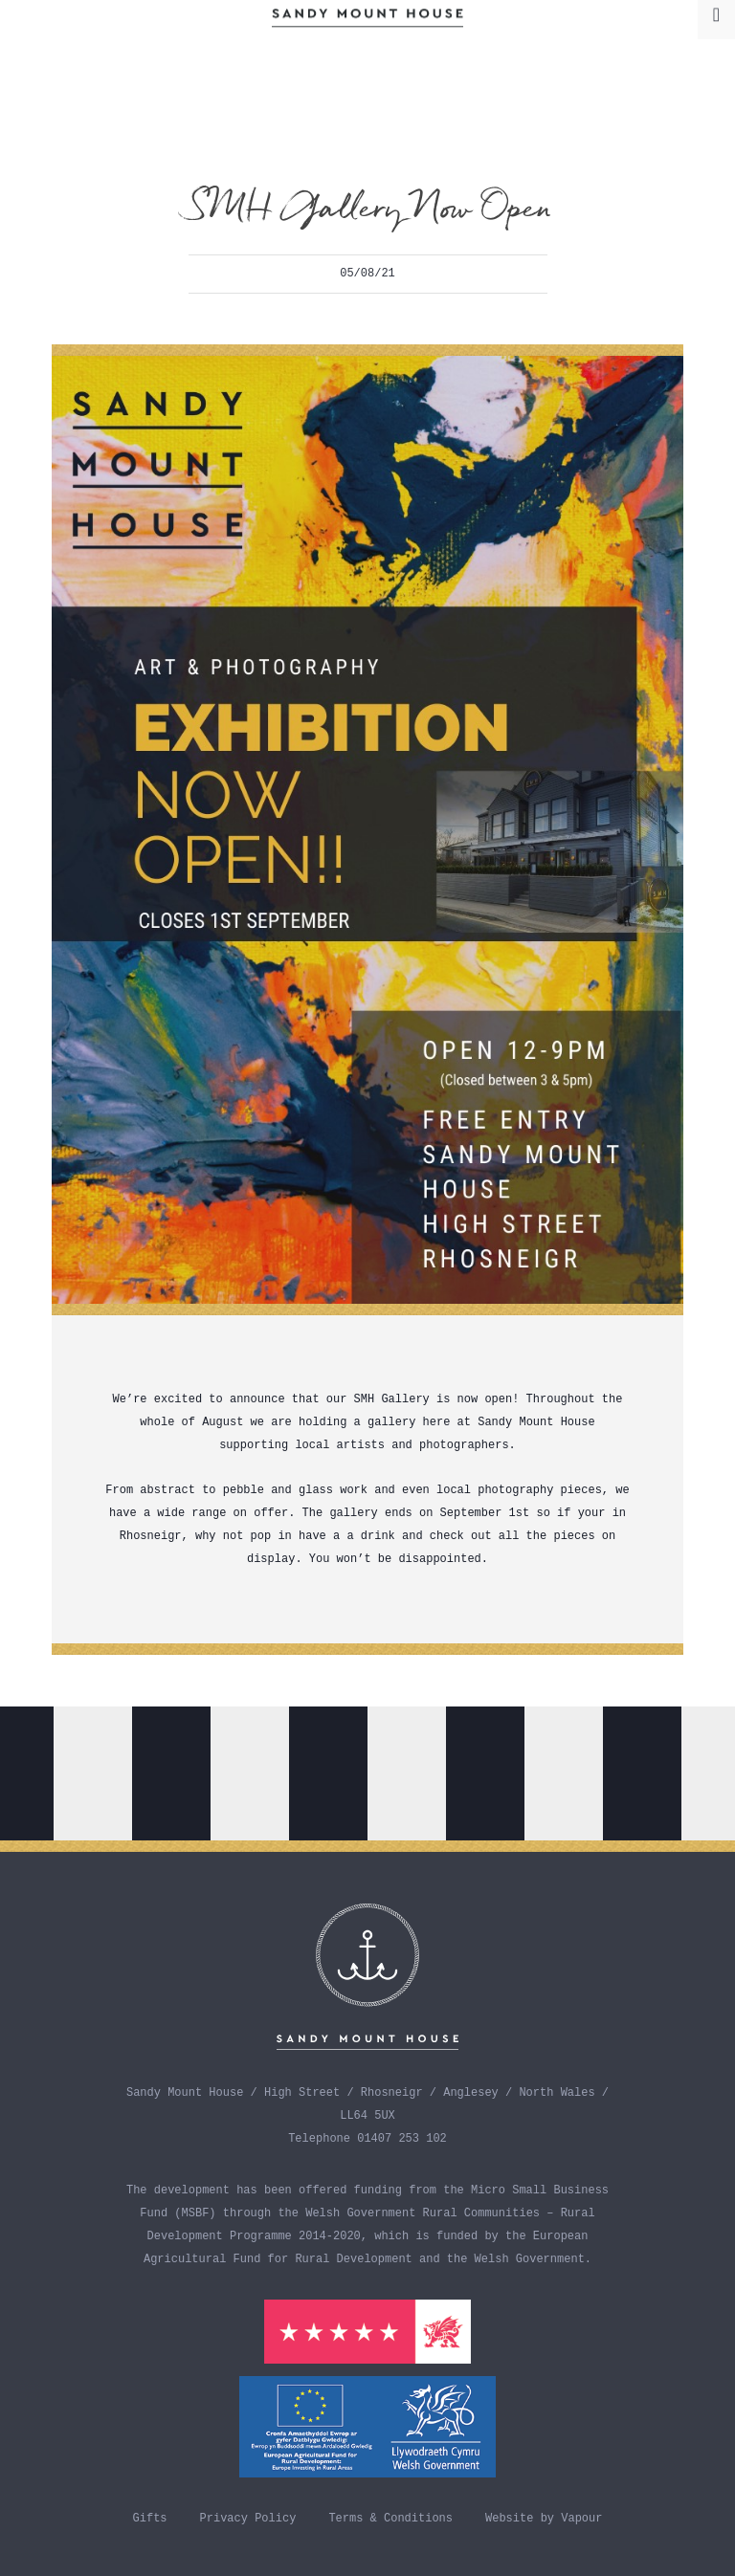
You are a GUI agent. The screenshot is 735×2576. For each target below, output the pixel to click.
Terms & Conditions (390, 2518)
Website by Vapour (543, 2518)
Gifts (150, 2518)
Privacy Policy (248, 2518)
